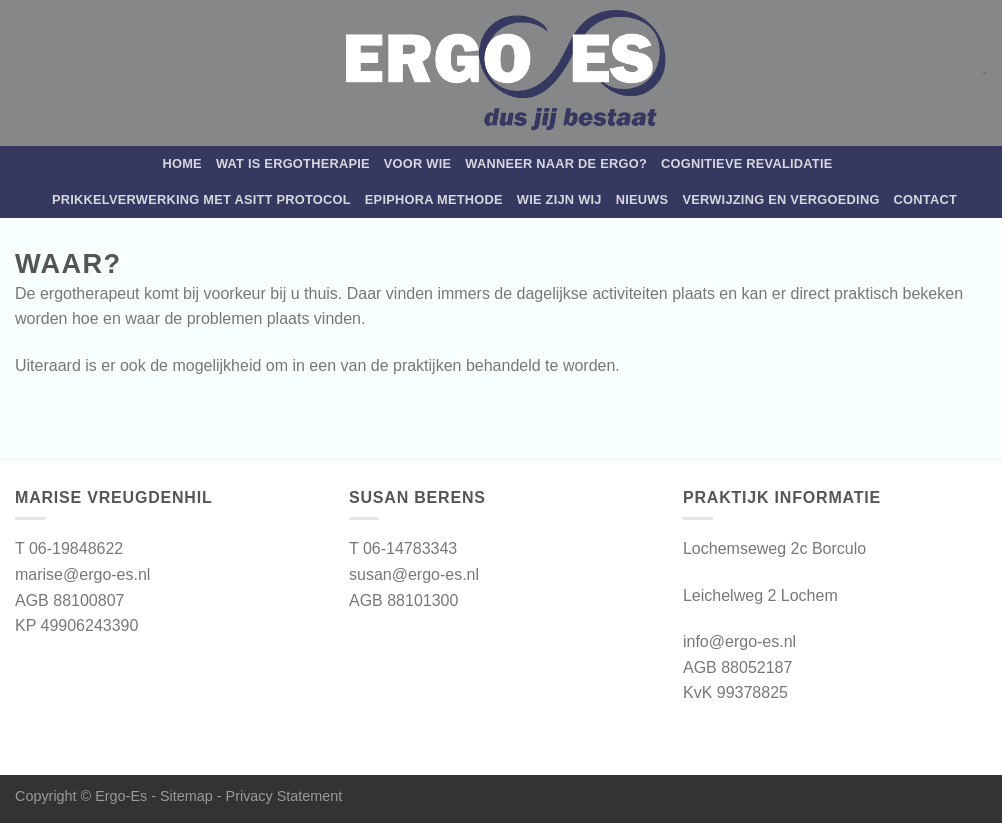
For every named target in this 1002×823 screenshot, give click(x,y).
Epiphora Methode (434, 199)
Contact (925, 199)
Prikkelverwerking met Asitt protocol (201, 199)
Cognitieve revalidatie (747, 163)
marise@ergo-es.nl (82, 574)
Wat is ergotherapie (293, 163)
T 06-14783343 (403, 548)
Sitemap (186, 796)
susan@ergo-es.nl (414, 574)
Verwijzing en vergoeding (780, 199)
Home (181, 163)
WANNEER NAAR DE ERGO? (556, 163)
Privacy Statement (284, 796)
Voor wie (417, 163)
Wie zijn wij (559, 199)
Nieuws (642, 199)
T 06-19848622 (69, 548)
